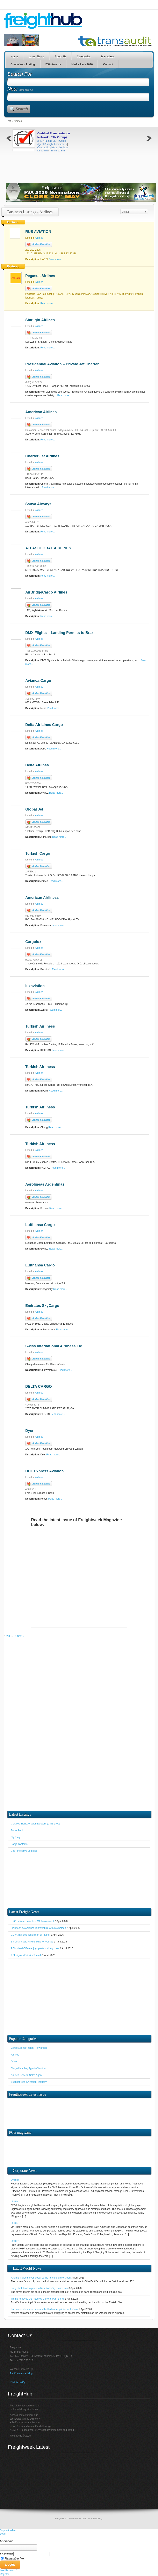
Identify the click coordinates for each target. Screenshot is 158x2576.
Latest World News (27, 2268)
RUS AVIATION (38, 232)
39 (15, 1636)
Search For (19, 74)
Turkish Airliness (40, 1026)
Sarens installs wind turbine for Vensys (32, 1941)
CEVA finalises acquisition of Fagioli (30, 1934)
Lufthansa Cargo (40, 1225)
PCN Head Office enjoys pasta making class (35, 1948)
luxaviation (35, 986)
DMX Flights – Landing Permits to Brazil (60, 633)
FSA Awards (53, 64)
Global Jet (34, 809)
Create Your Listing (22, 64)
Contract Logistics (47, 147)
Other (14, 2061)
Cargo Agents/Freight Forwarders (29, 2047)
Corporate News (25, 2171)
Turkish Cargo (37, 853)
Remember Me (14, 2558)
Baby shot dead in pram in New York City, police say (39, 2288)
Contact (108, 64)
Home (14, 56)
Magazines (108, 56)
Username (6, 2541)
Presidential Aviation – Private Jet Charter (62, 364)
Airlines (39, 237)
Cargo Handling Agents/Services (28, 2068)
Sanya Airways (38, 504)
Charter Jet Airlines (42, 456)
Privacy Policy (17, 2382)
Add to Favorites (38, 244)
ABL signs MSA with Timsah (26, 1955)
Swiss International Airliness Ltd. (54, 1346)
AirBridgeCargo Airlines (46, 592)
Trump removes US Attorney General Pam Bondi (37, 2298)
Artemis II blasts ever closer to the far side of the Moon (41, 2277)
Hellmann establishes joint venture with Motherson (38, 1928)
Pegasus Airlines (40, 276)
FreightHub (60, 2518)
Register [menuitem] (4, 2574)
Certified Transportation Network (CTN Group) (36, 1823)
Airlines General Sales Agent (26, 2075)
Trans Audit (17, 1830)
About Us (60, 56)
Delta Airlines (37, 765)
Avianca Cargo (38, 681)
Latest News (36, 56)
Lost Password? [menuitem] (8, 2570)
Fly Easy (15, 1837)
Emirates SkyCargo (42, 1306)
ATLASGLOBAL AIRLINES (48, 548)
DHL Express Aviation (44, 1471)
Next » (20, 1636)
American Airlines (41, 412)
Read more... (56, 259)
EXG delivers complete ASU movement (32, 1921)
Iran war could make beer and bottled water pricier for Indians (44, 2309)
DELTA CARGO (38, 1386)
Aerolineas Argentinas (44, 1184)
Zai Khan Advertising (21, 2373)
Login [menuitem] (3, 2533)
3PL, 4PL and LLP (47, 140)
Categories (84, 56)
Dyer (29, 1431)
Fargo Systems (19, 1844)
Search (21, 109)
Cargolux (33, 942)
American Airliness (42, 898)
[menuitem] (79, 2537)
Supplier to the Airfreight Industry (29, 2081)
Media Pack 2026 (82, 64)
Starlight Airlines (40, 320)
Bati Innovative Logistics (24, 1850)
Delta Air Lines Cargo (44, 725)
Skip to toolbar (8, 2530)
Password (6, 2554)
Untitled (15, 2179)
